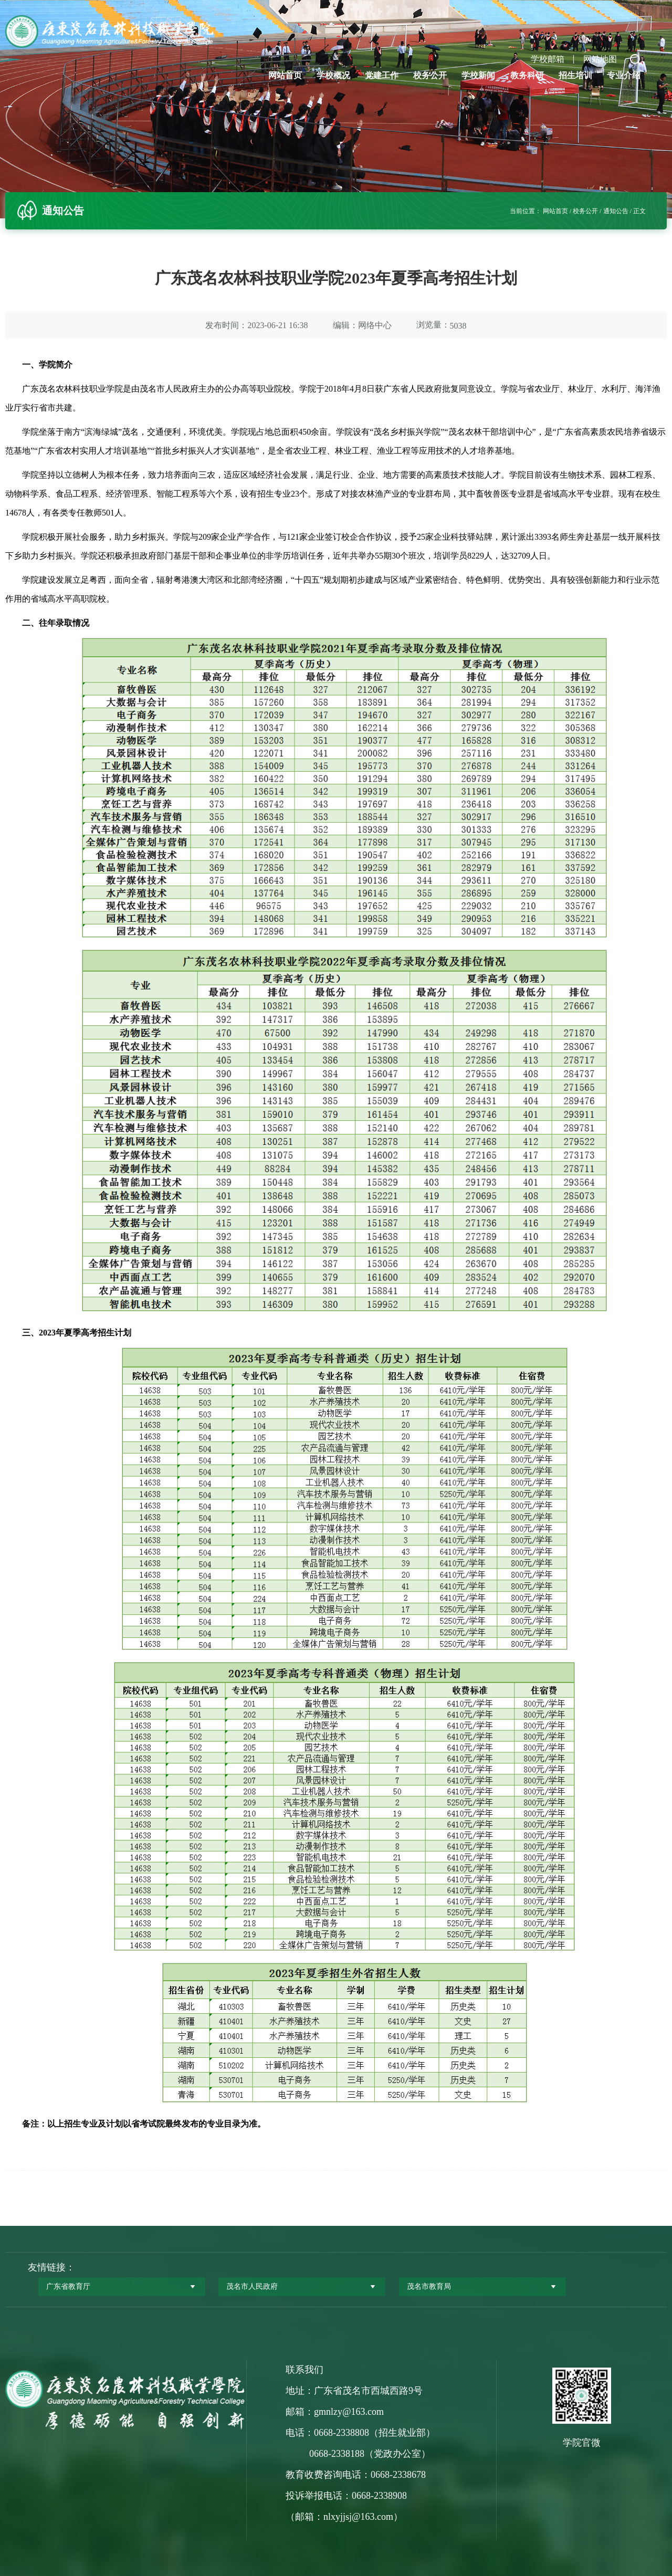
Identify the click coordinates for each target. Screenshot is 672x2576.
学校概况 (333, 75)
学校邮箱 (547, 59)
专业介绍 (623, 75)
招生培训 (575, 75)
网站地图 (600, 59)
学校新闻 (478, 75)
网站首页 (285, 75)
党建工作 (381, 75)
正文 (639, 211)
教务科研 (527, 75)
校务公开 (430, 75)
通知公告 (615, 211)
